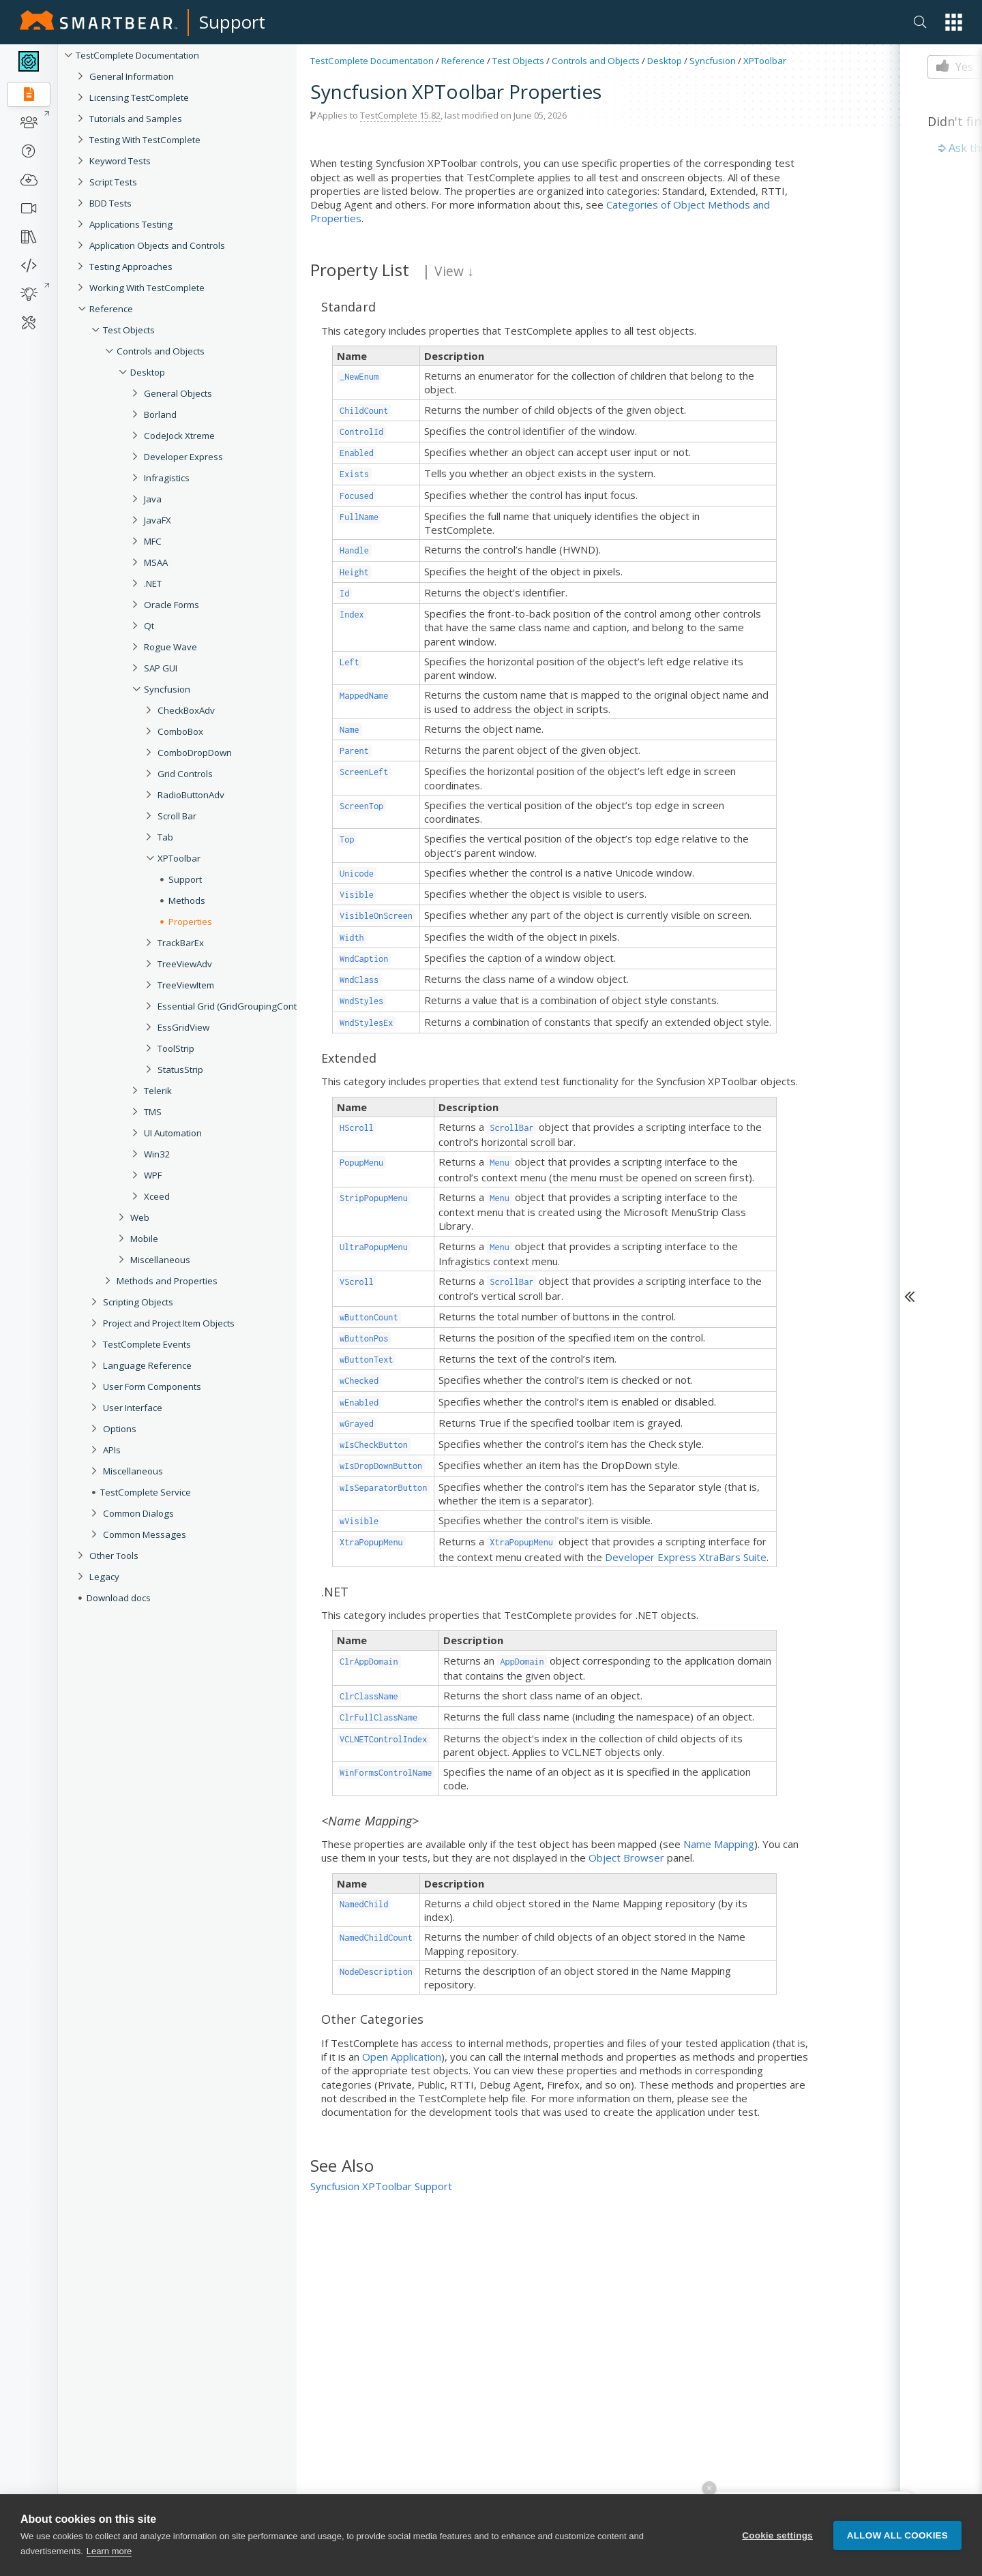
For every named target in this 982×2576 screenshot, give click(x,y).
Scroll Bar (177, 816)
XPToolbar (179, 858)
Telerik (158, 1091)
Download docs (119, 1598)
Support (232, 22)
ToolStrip (176, 1048)
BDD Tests (110, 203)
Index (352, 614)
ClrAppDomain (369, 1661)
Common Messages (144, 1534)
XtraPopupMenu (371, 1542)
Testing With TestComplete (144, 140)
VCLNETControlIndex (383, 1739)
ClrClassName (369, 1696)
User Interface (132, 1407)
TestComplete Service (145, 1492)
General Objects (178, 393)
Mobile (144, 1238)
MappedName (364, 696)
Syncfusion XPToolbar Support (381, 2186)
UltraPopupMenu (374, 1247)
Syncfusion (167, 689)
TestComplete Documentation (137, 55)
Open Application (401, 2056)
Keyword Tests (120, 161)
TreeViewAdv (185, 964)
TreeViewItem (186, 985)
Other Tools (113, 1555)
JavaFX (157, 520)
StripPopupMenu (374, 1198)
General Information (131, 76)
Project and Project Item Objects (169, 1323)
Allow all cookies (897, 2535)
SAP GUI (160, 668)
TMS (153, 1112)
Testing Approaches (131, 266)
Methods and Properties (167, 1281)
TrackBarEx (181, 943)
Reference (111, 309)
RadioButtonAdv (191, 795)
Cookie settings (777, 2535)
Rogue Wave (170, 647)
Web (139, 1217)
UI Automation (173, 1133)
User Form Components (152, 1386)
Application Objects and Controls (157, 245)
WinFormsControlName (386, 1773)
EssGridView (183, 1027)
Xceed (157, 1196)
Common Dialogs (138, 1513)
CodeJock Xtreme (179, 435)
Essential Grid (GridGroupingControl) (234, 1006)
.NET (153, 583)
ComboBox (180, 731)
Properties (190, 921)
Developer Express (183, 457)
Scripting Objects (138, 1302)
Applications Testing (131, 224)
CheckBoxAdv (186, 710)
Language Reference (147, 1365)
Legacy (104, 1577)
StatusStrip (180, 1069)
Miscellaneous (160, 1260)
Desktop (147, 372)
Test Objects (129, 330)
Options (119, 1429)
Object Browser (626, 1857)
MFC (153, 541)
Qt (149, 626)
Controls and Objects (161, 351)
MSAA (156, 562)
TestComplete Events (147, 1344)
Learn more (109, 2551)
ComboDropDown (195, 752)
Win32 (157, 1154)
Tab (165, 837)
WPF (153, 1175)
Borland (160, 414)
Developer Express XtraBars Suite (686, 1557)
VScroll (357, 1282)
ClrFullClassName (378, 1717)
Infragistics (167, 478)
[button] (953, 22)
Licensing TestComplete (139, 97)
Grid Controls (185, 774)
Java (153, 499)
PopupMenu (361, 1162)
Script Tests (113, 182)
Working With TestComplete (147, 288)
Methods (186, 900)
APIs (112, 1450)
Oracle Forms (171, 604)
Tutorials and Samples (135, 118)
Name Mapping (718, 1844)
